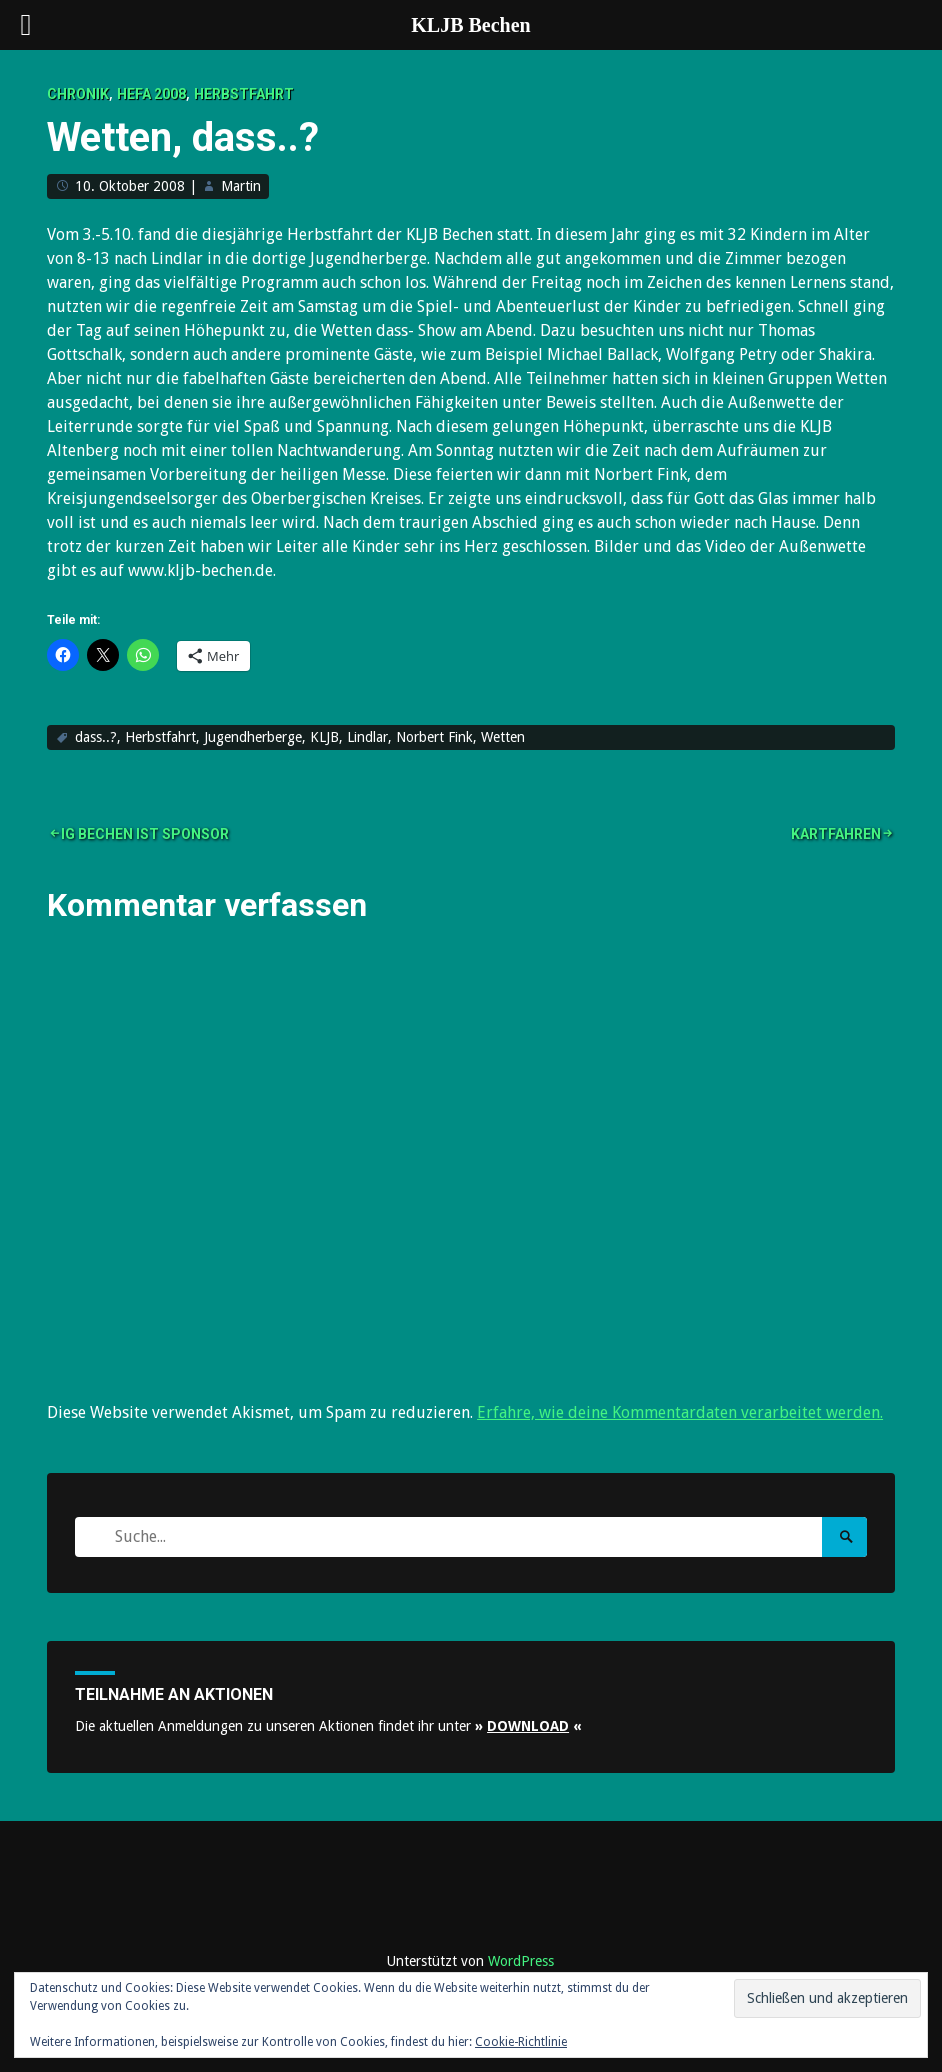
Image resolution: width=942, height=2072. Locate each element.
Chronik (78, 94)
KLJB (324, 737)
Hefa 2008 (151, 94)
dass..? (96, 737)
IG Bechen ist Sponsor (145, 834)
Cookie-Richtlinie (521, 2042)
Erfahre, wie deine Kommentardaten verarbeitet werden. (680, 1412)
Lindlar (367, 737)
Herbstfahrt (244, 94)
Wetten (503, 737)
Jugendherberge (253, 737)
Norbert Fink (434, 737)
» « (528, 1726)
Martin (241, 186)
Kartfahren (836, 834)
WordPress (521, 1961)
